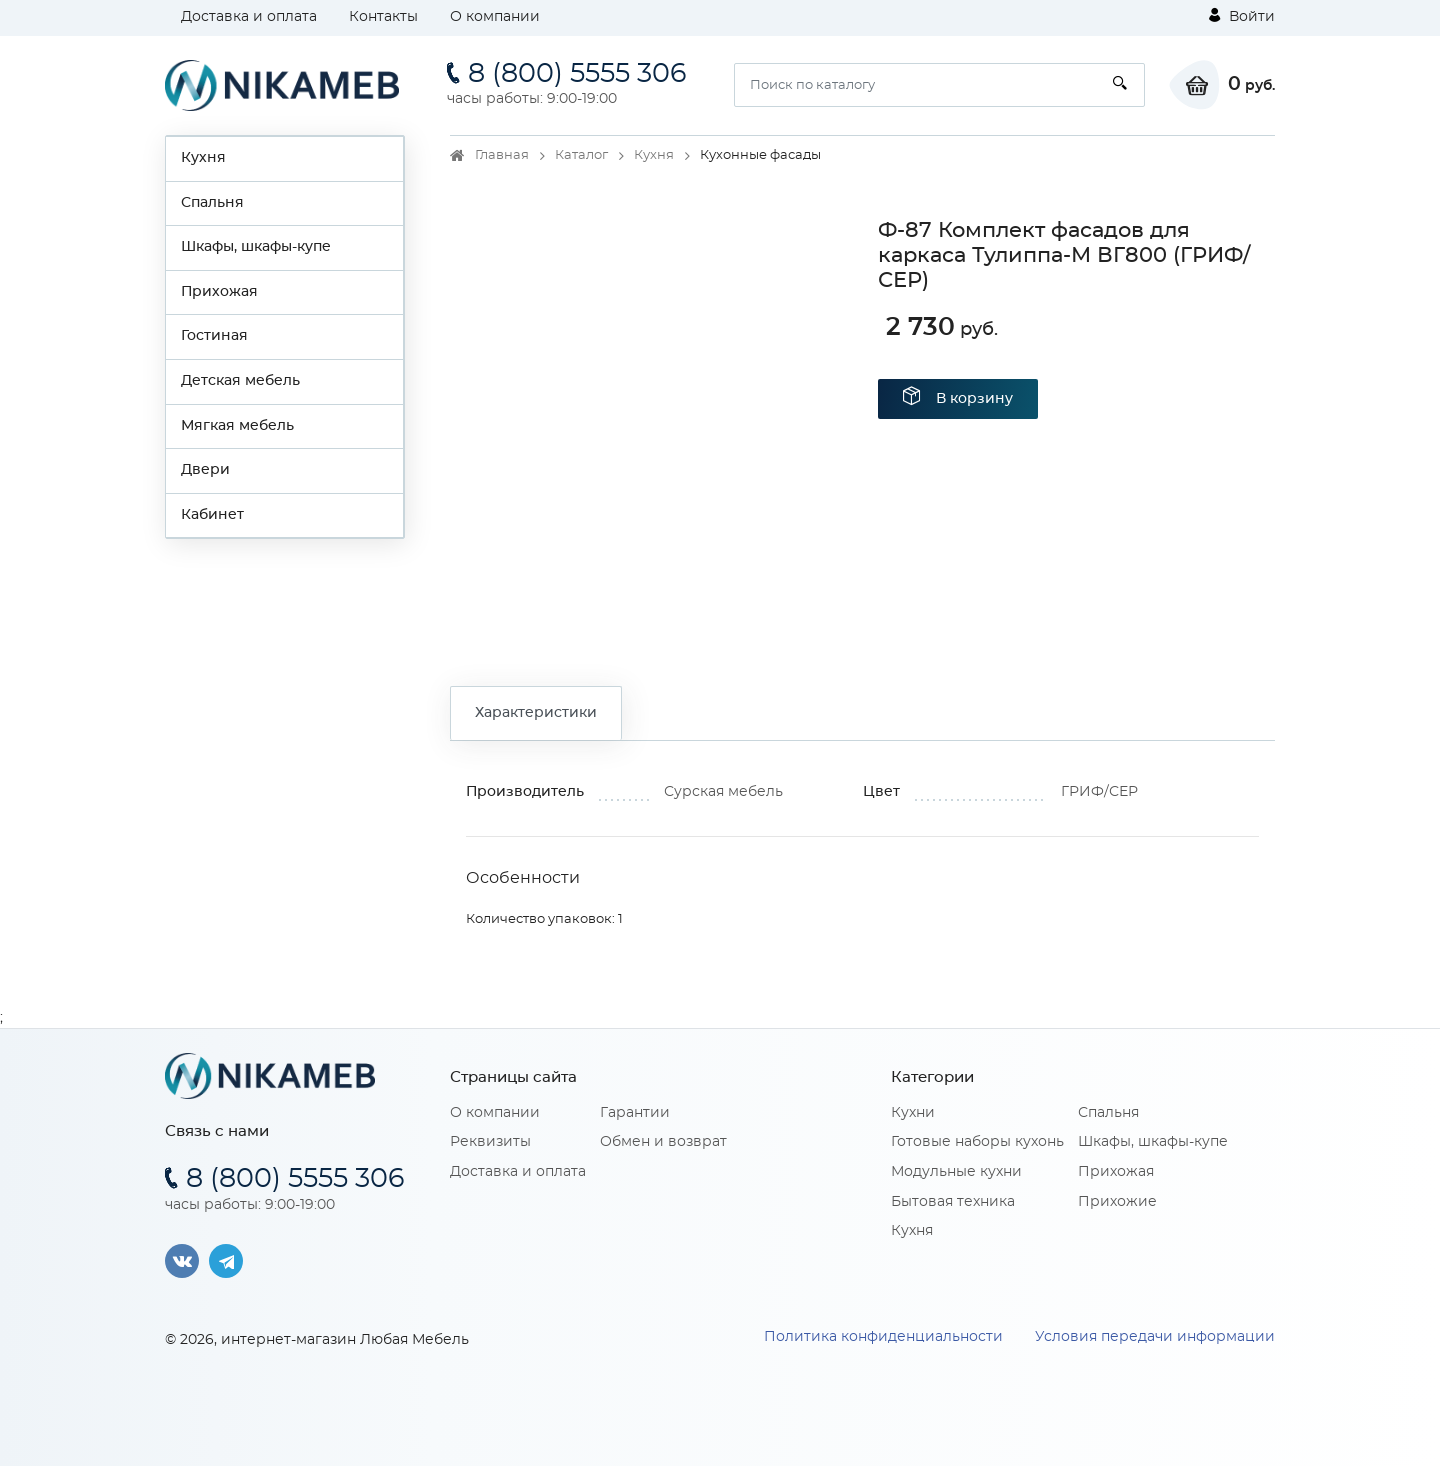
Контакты (383, 17)
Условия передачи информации (1155, 1337)
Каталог (581, 155)
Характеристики (536, 713)
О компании (495, 17)
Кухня (203, 158)
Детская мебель (240, 381)
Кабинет (212, 515)
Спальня (212, 203)
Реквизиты (490, 1142)
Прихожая (219, 292)
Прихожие (1117, 1202)
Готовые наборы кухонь (977, 1142)
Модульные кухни (956, 1172)
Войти (1242, 16)
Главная (502, 155)
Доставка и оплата (249, 17)
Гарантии (635, 1113)
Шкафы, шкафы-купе (256, 247)
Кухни (913, 1113)
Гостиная (214, 336)
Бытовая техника (953, 1202)
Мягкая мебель (237, 426)
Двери (205, 470)
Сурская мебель (723, 792)
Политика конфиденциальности (883, 1337)
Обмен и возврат (663, 1142)
